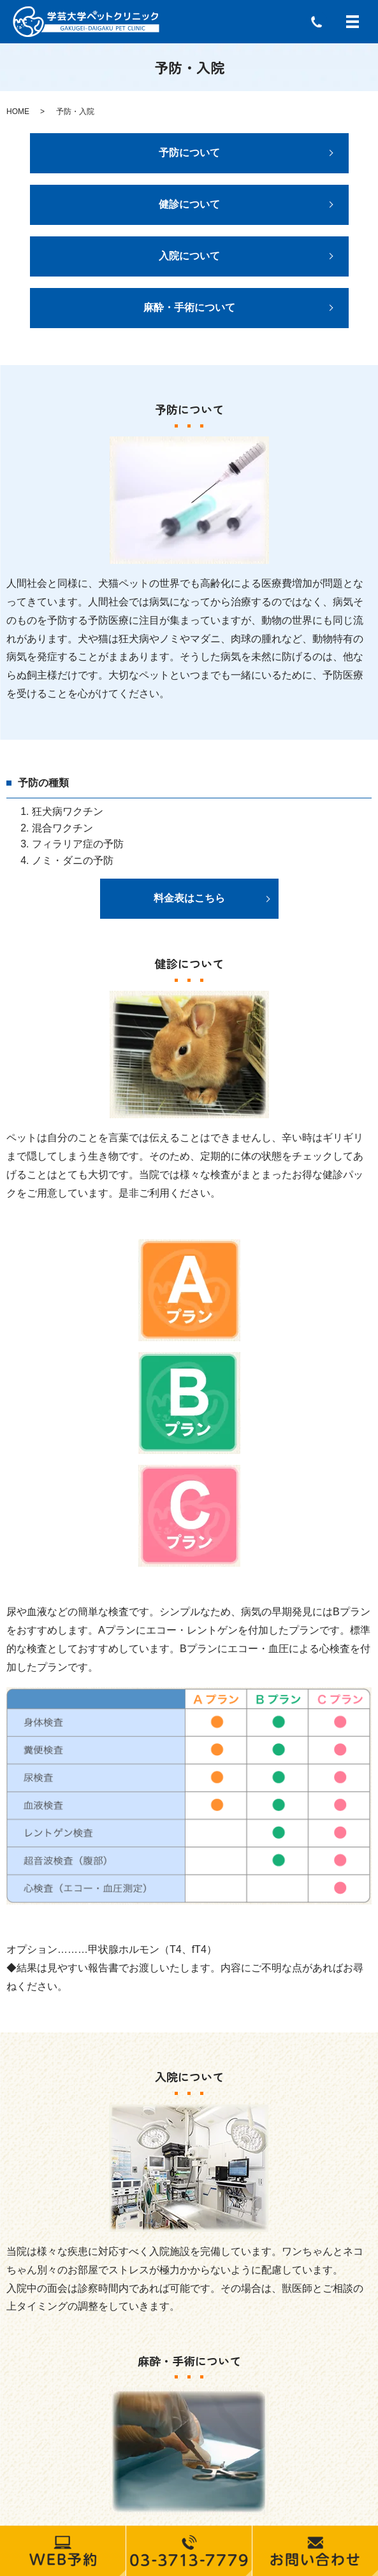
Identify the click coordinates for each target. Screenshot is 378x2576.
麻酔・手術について (189, 307)
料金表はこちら (189, 898)
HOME (17, 111)
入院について (189, 255)
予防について (189, 152)
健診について (189, 204)
